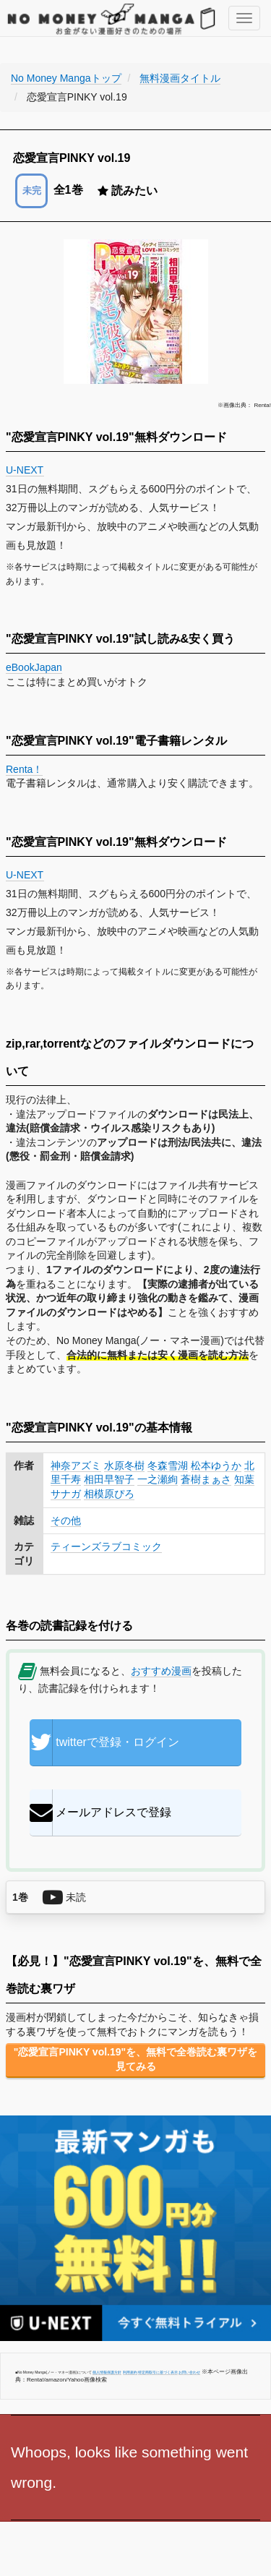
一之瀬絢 (157, 1479)
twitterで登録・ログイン (104, 1742)
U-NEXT (25, 470)
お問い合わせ (189, 2372)
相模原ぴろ (109, 1493)
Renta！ (24, 769)
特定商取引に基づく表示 (158, 2372)
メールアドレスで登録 (100, 1812)
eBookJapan (34, 667)
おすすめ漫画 (161, 1671)
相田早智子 (109, 1479)
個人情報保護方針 (107, 2372)
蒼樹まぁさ (206, 1479)
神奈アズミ (76, 1465)
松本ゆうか (216, 1465)
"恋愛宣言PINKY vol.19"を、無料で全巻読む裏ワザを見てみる (135, 2059)
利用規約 (130, 2372)
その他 (66, 1520)
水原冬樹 (124, 1465)
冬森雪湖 (167, 1465)
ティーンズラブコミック (106, 1546)
